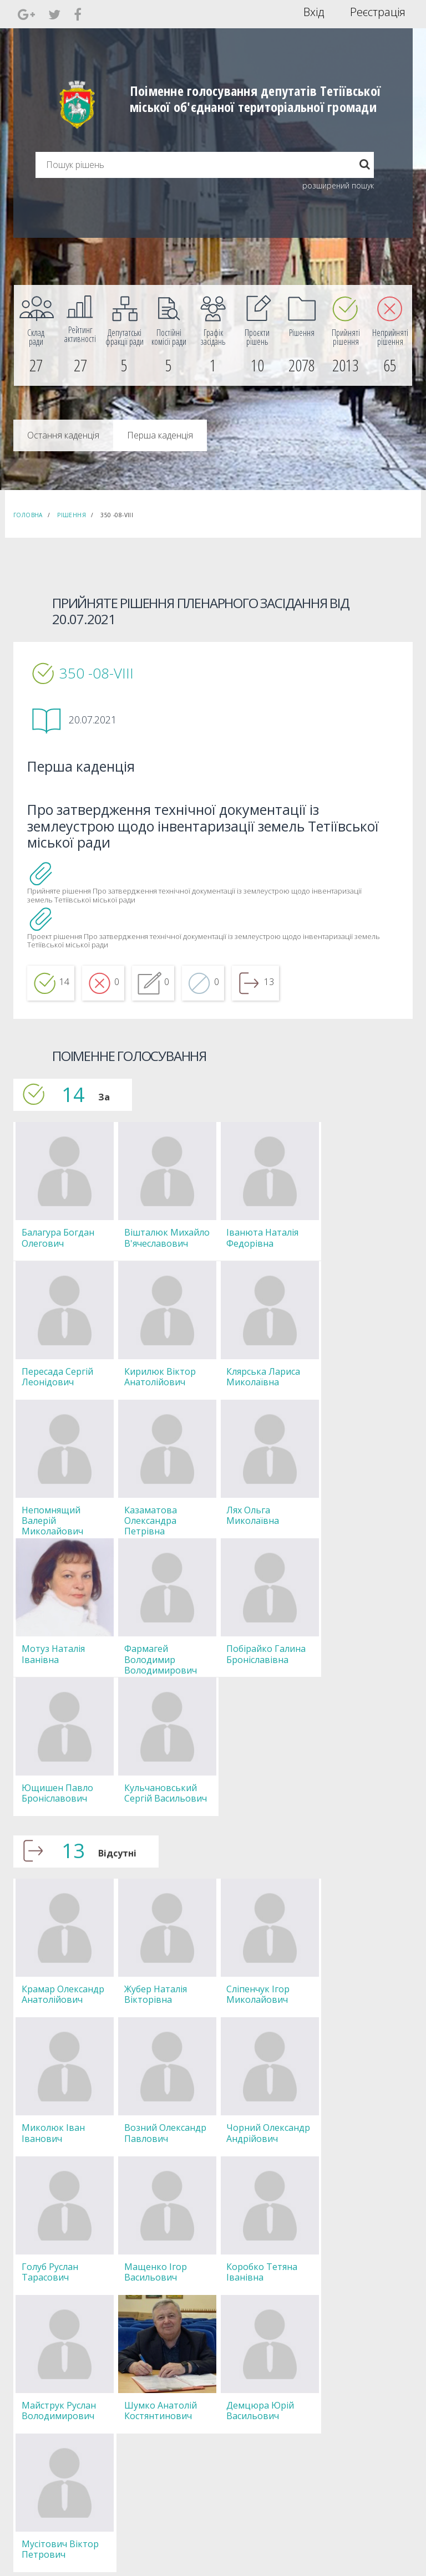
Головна (28, 515)
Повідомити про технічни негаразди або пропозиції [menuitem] (261, 2417)
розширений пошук (338, 185)
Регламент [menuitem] (134, 2442)
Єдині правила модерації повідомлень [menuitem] (260, 2388)
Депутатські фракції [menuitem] (148, 2422)
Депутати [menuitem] (132, 2402)
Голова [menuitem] (128, 2383)
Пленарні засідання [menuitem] (148, 2432)
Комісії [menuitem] (128, 2412)
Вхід (313, 12)
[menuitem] (36, 335)
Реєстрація (377, 12)
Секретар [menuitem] (132, 2393)
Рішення (71, 515)
